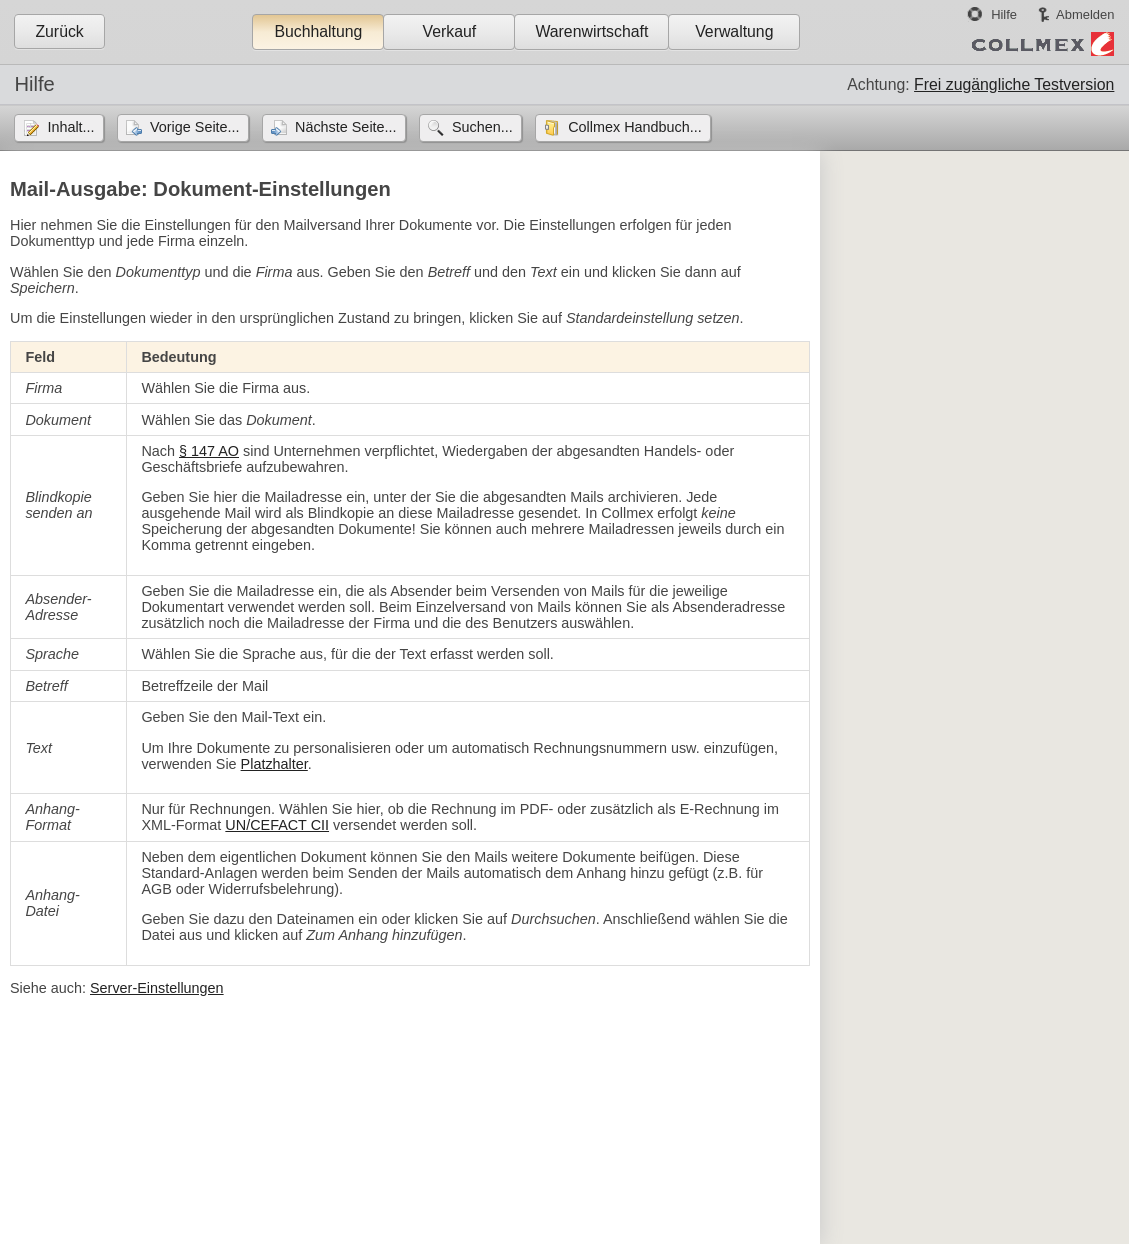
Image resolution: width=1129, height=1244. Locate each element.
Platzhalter (274, 764)
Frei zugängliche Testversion (1014, 84)
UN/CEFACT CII (277, 825)
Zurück (59, 31)
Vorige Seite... (195, 127)
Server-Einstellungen (157, 988)
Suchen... (482, 127)
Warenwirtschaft (591, 31)
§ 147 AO (209, 451)
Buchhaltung (318, 31)
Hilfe (1004, 14)
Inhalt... (70, 127)
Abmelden (1085, 14)
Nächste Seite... (346, 127)
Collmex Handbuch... (635, 127)
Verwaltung (734, 31)
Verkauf (450, 31)
